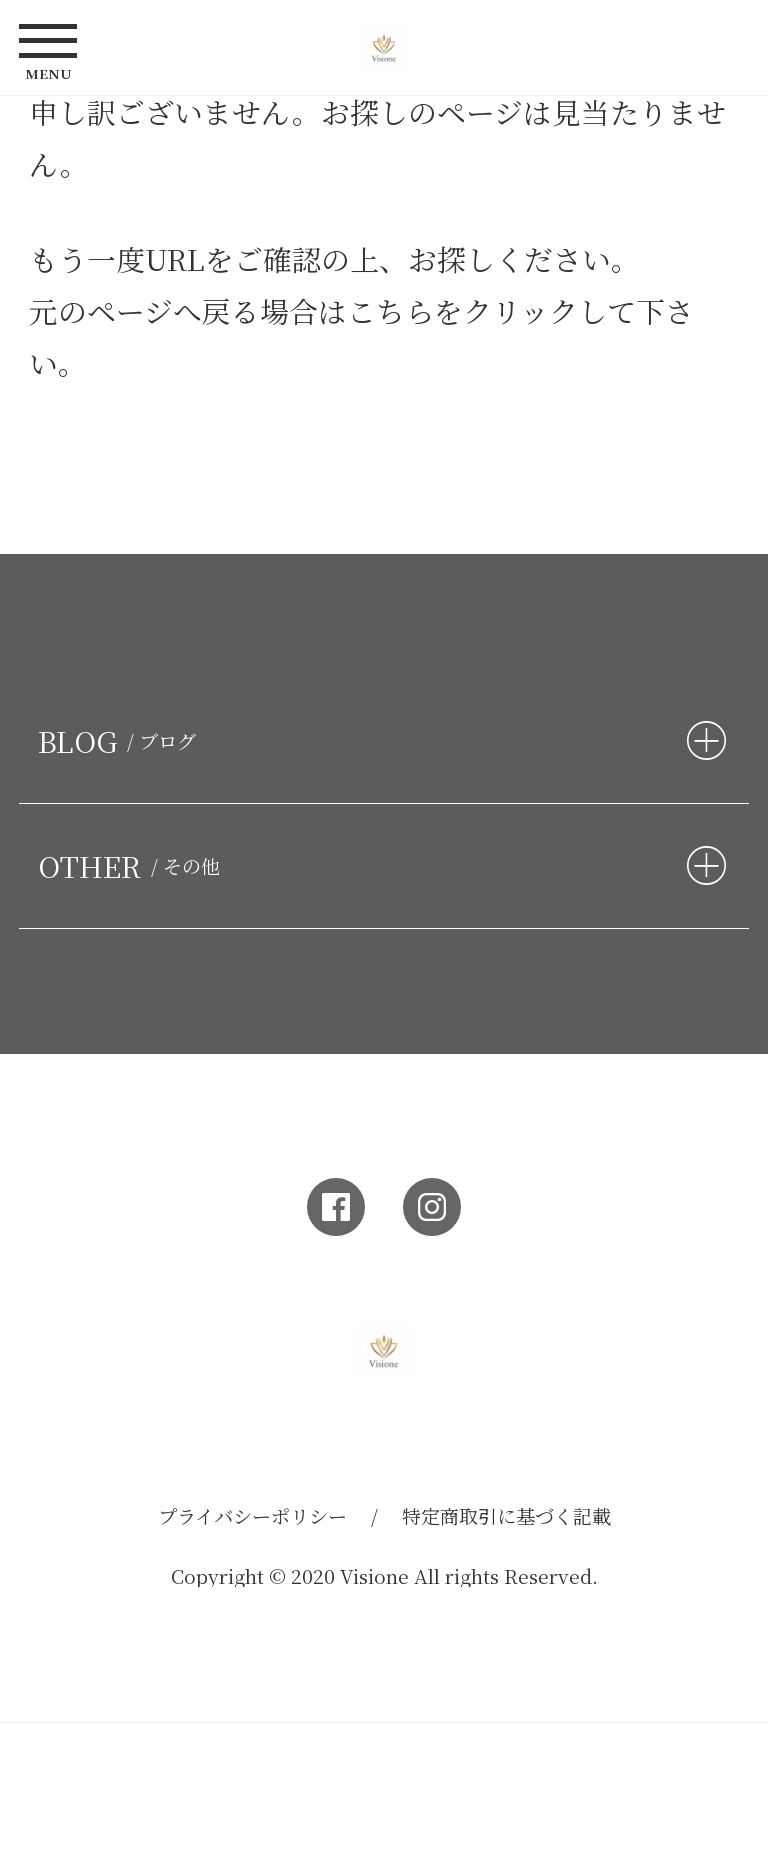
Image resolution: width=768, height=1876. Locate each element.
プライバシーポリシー (252, 1515)
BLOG (121, 740)
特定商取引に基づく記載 (506, 1515)
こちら (390, 310)
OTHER (133, 865)
